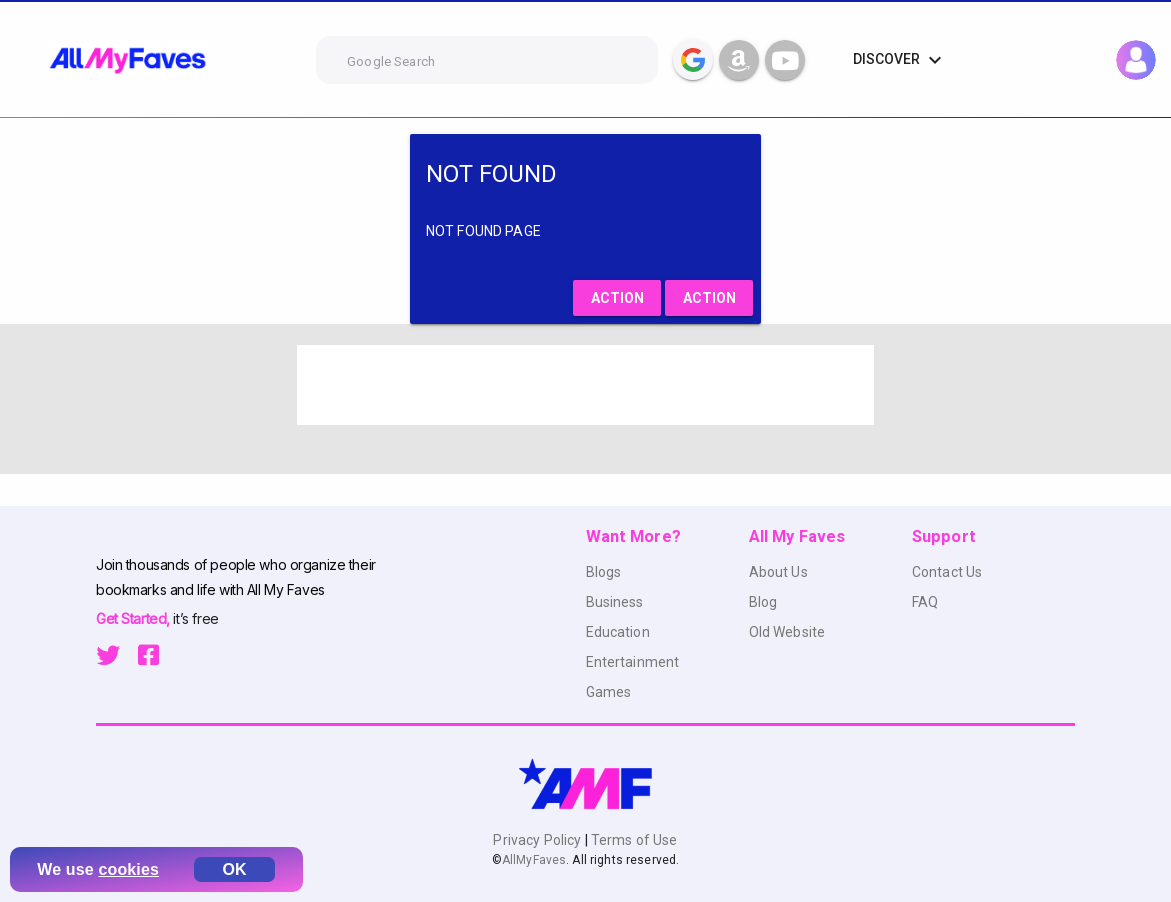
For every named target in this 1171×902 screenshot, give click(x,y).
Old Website (787, 632)
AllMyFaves (534, 860)
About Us (778, 572)
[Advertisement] (586, 385)
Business (615, 602)
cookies (128, 869)
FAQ (925, 602)
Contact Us (947, 572)
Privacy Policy (538, 840)
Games (609, 692)
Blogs (604, 572)
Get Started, (134, 618)
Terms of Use (633, 840)
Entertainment (633, 662)
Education (618, 632)
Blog (763, 602)
